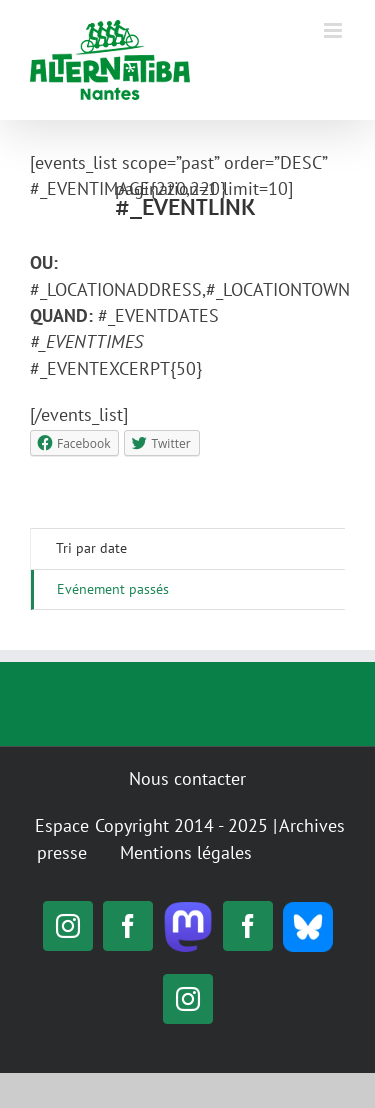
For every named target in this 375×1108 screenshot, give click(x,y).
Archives (312, 825)
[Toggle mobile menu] (334, 30)
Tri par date (91, 548)
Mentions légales (186, 852)
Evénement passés (113, 589)
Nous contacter (187, 778)
